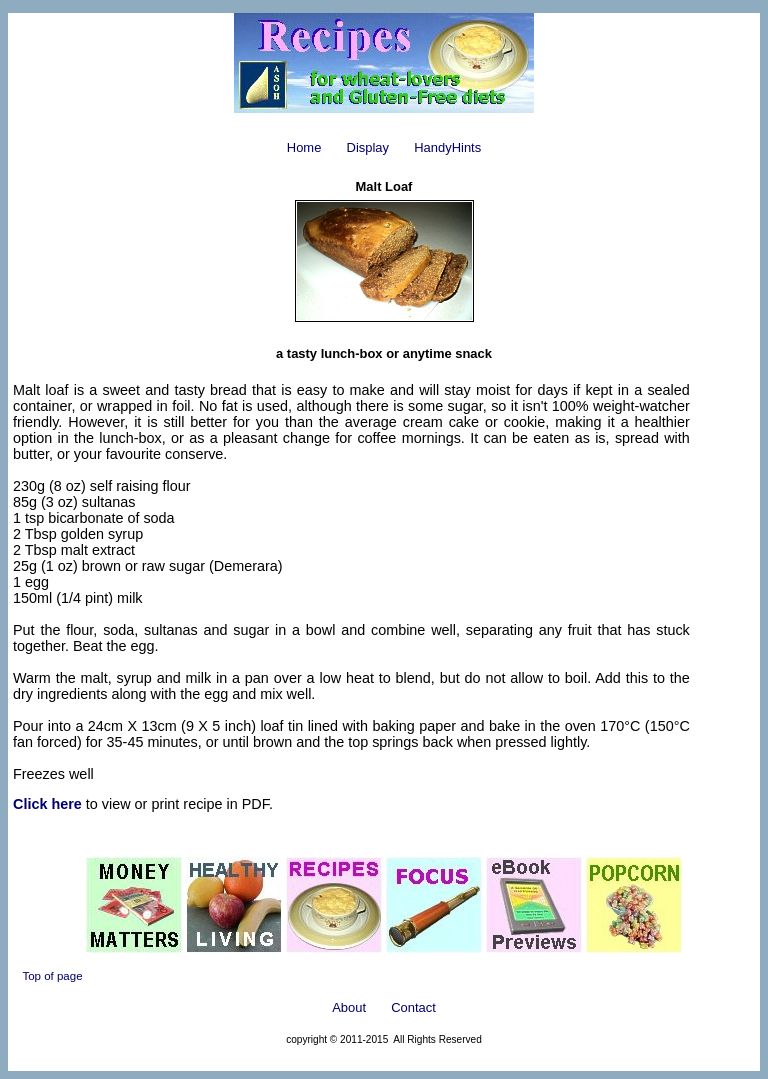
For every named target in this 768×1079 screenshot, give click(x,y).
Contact (413, 1007)
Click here (47, 804)
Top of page (52, 976)
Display (368, 147)
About (349, 1007)
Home (304, 147)
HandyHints (447, 147)
